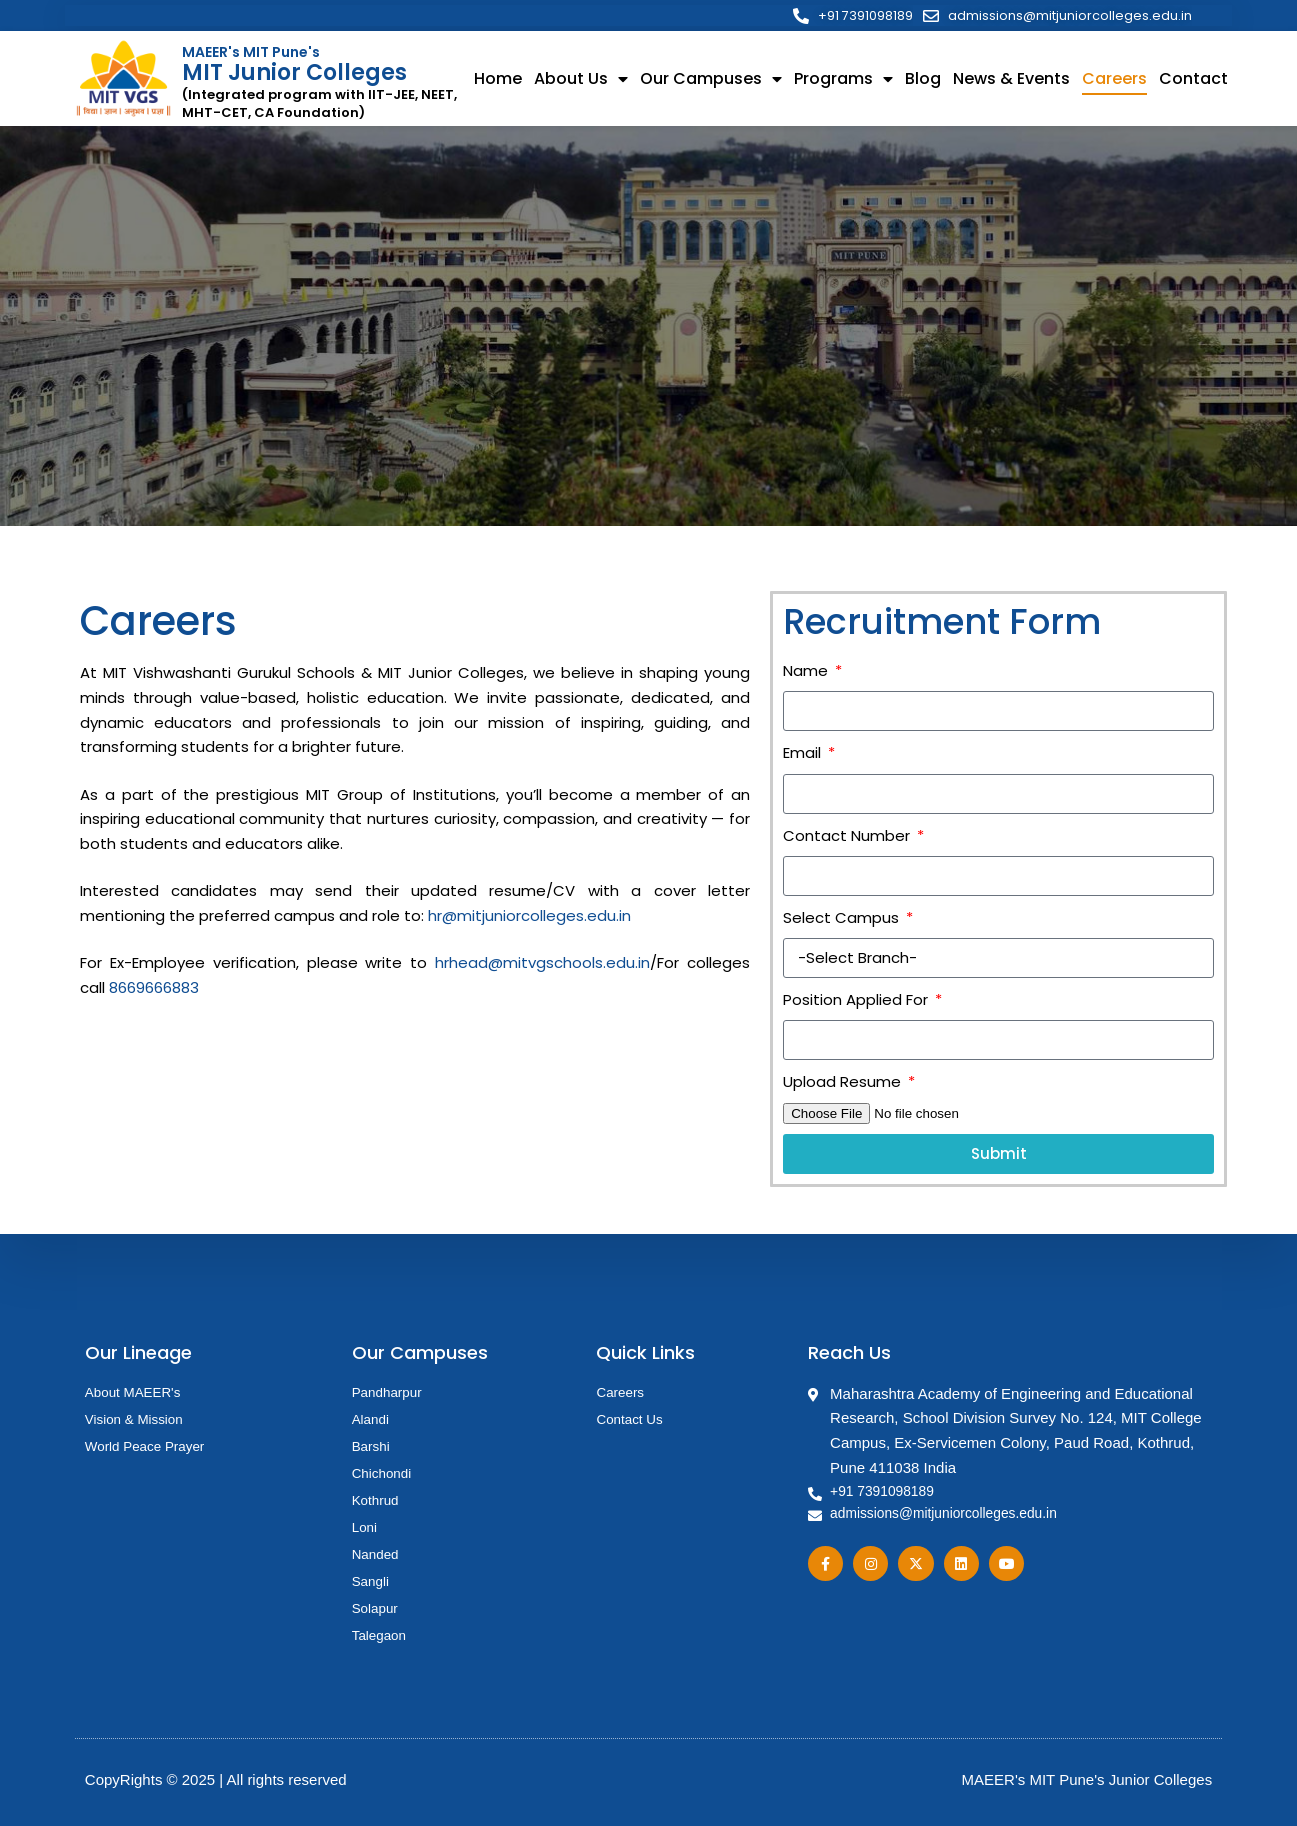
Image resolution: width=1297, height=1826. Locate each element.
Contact (1193, 80)
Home (498, 80)
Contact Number (848, 837)
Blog (923, 80)
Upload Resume (844, 1083)
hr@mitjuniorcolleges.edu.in (529, 917)
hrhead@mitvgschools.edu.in (542, 964)
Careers (1114, 80)
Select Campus (843, 919)
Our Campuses (711, 81)
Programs (843, 81)
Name (807, 672)
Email (804, 754)
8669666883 (154, 989)
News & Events (1011, 80)
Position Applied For (857, 1001)
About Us (581, 81)
